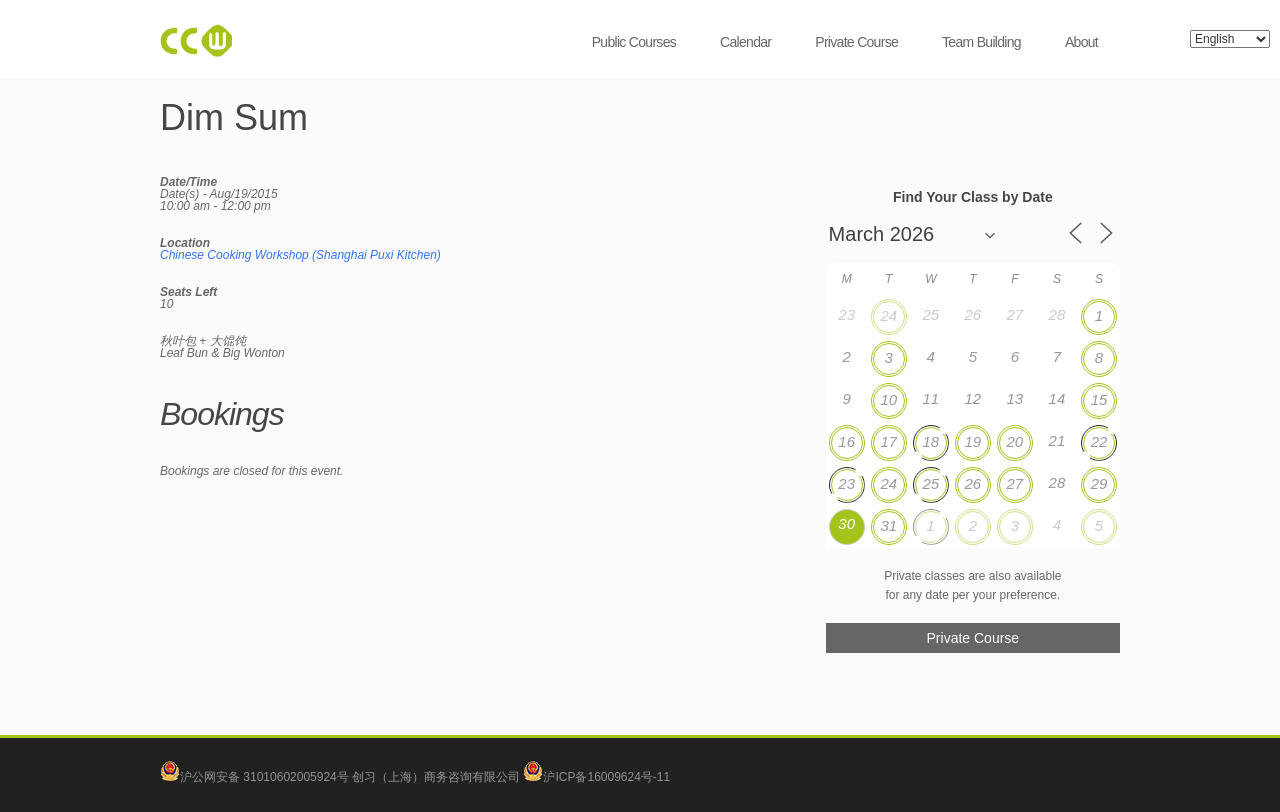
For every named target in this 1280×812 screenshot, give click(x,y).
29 (1099, 483)
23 (846, 483)
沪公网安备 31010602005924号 (264, 777)
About (1081, 42)
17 (888, 441)
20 (1015, 441)
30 (846, 523)
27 (1015, 483)
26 (972, 483)
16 (846, 441)
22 (1099, 441)
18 (930, 441)
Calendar (745, 42)
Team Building (981, 42)
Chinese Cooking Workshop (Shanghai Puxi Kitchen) (300, 255)
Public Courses (634, 42)
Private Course (856, 42)
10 (888, 399)
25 (930, 483)
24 (888, 315)
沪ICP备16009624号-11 (596, 777)
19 (972, 441)
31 (888, 525)
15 (1099, 399)
